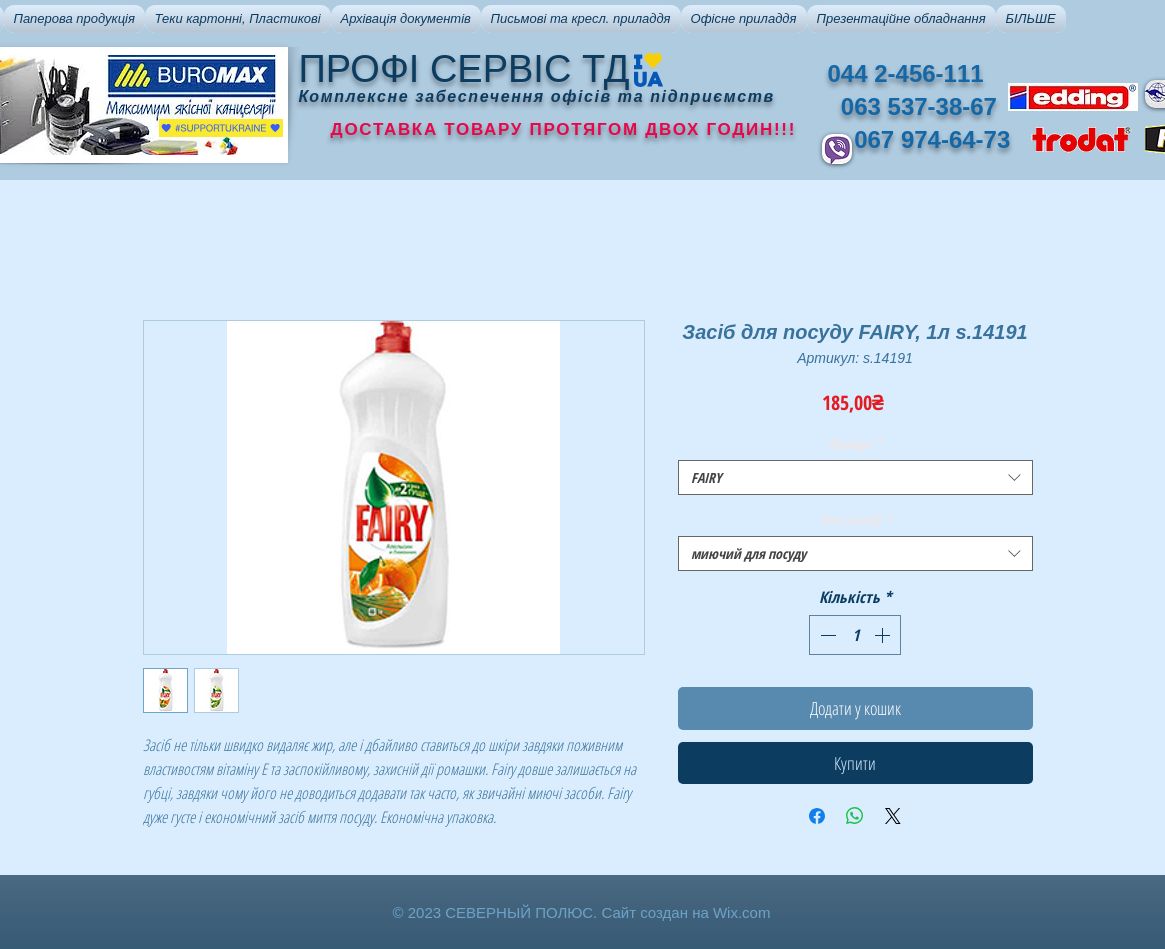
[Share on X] (893, 816)
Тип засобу (855, 519)
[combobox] (855, 477)
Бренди (855, 443)
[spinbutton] (855, 635)
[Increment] (884, 635)
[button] (74, 19)
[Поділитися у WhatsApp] (855, 816)
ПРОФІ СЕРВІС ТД (464, 69)
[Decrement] (826, 635)
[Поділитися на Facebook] (817, 816)
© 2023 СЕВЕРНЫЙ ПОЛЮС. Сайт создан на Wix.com (582, 912)
